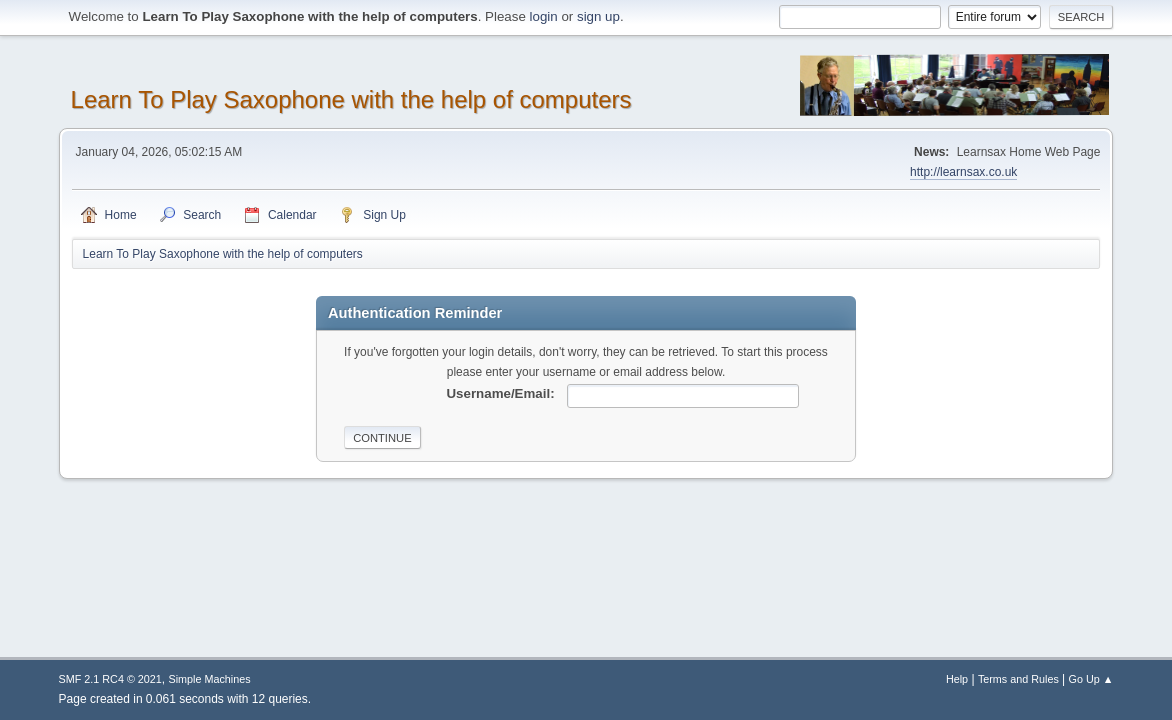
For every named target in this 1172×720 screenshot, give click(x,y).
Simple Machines (210, 679)
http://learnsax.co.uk (963, 172)
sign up (598, 16)
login (544, 16)
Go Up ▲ (1091, 679)
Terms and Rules (1018, 679)
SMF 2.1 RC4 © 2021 (110, 679)
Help (957, 679)
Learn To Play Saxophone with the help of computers (351, 99)
